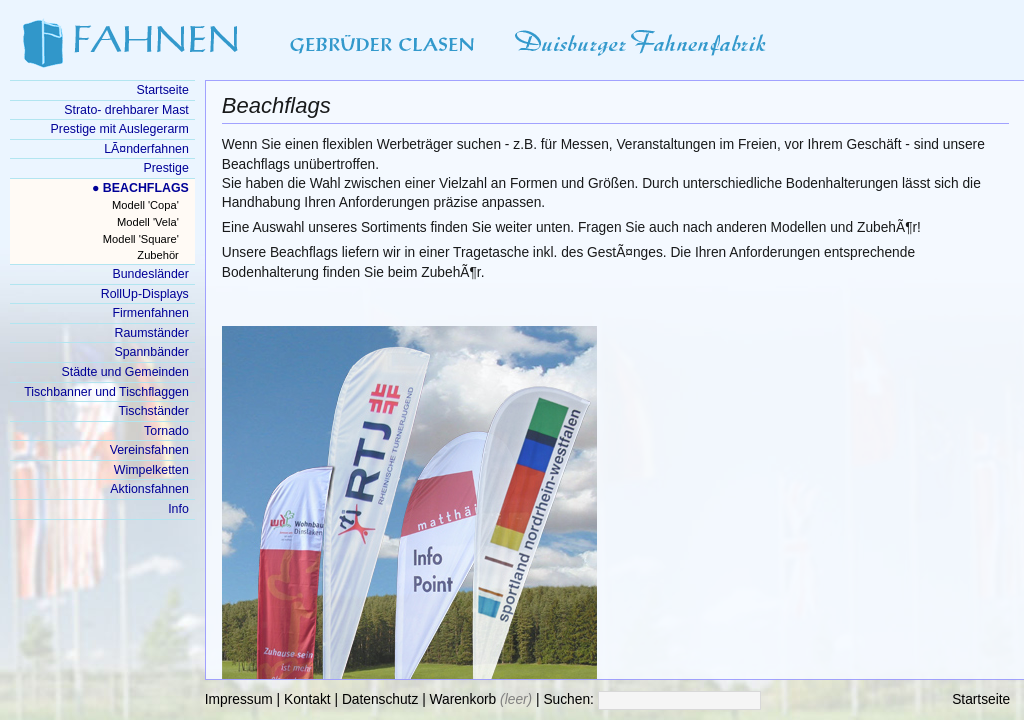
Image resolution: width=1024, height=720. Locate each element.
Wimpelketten (151, 470)
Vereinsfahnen (149, 450)
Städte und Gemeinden (125, 372)
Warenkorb (463, 699)
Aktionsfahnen (149, 489)
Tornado (166, 431)
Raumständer (152, 333)
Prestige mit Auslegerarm (120, 129)
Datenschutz (380, 699)
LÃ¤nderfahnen (146, 149)
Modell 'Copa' (145, 205)
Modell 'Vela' (148, 222)
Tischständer (153, 411)
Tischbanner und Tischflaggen (106, 392)
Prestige (165, 168)
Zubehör (157, 255)
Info (178, 509)
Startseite (981, 699)
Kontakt (307, 699)
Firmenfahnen (150, 313)
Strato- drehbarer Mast (126, 110)
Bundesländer (150, 274)
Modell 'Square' (141, 239)
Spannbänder (151, 352)
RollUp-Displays (145, 294)
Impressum (239, 699)
